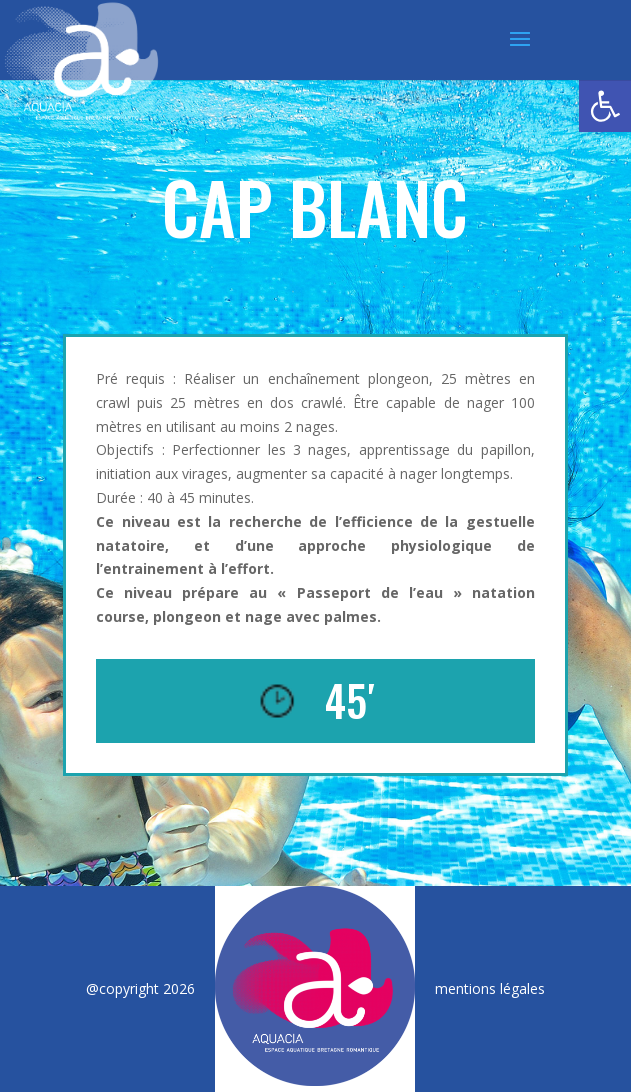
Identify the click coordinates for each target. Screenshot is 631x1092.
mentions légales (490, 988)
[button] (605, 106)
